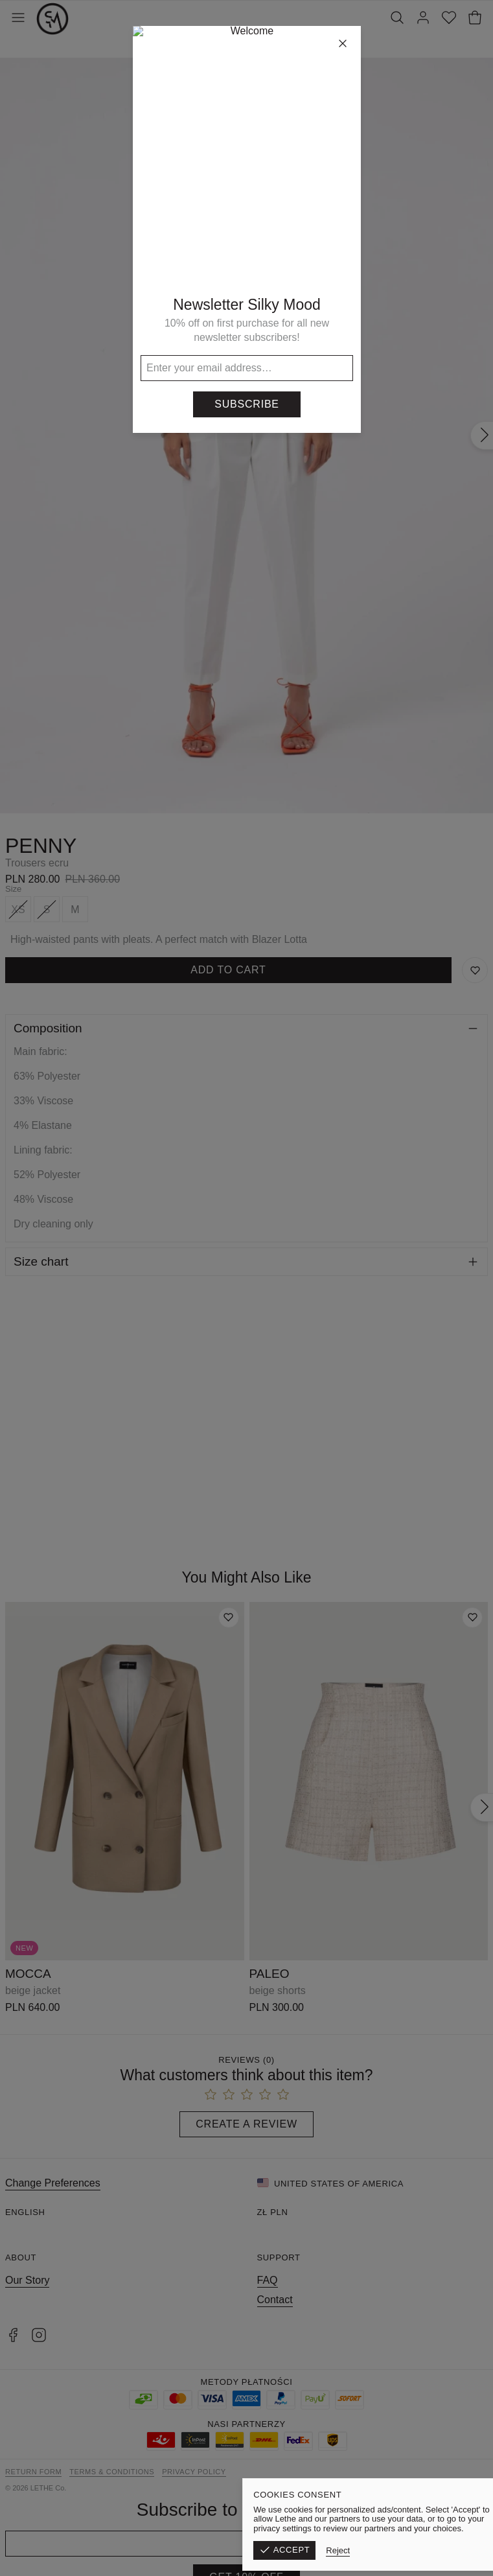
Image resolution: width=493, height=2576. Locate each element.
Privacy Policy (193, 2472)
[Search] (397, 19)
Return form (33, 2472)
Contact (275, 2299)
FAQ (267, 2280)
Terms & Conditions (111, 2472)
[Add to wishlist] (228, 1617)
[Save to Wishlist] (475, 970)
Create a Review (246, 2123)
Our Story (27, 2280)
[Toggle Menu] (18, 19)
